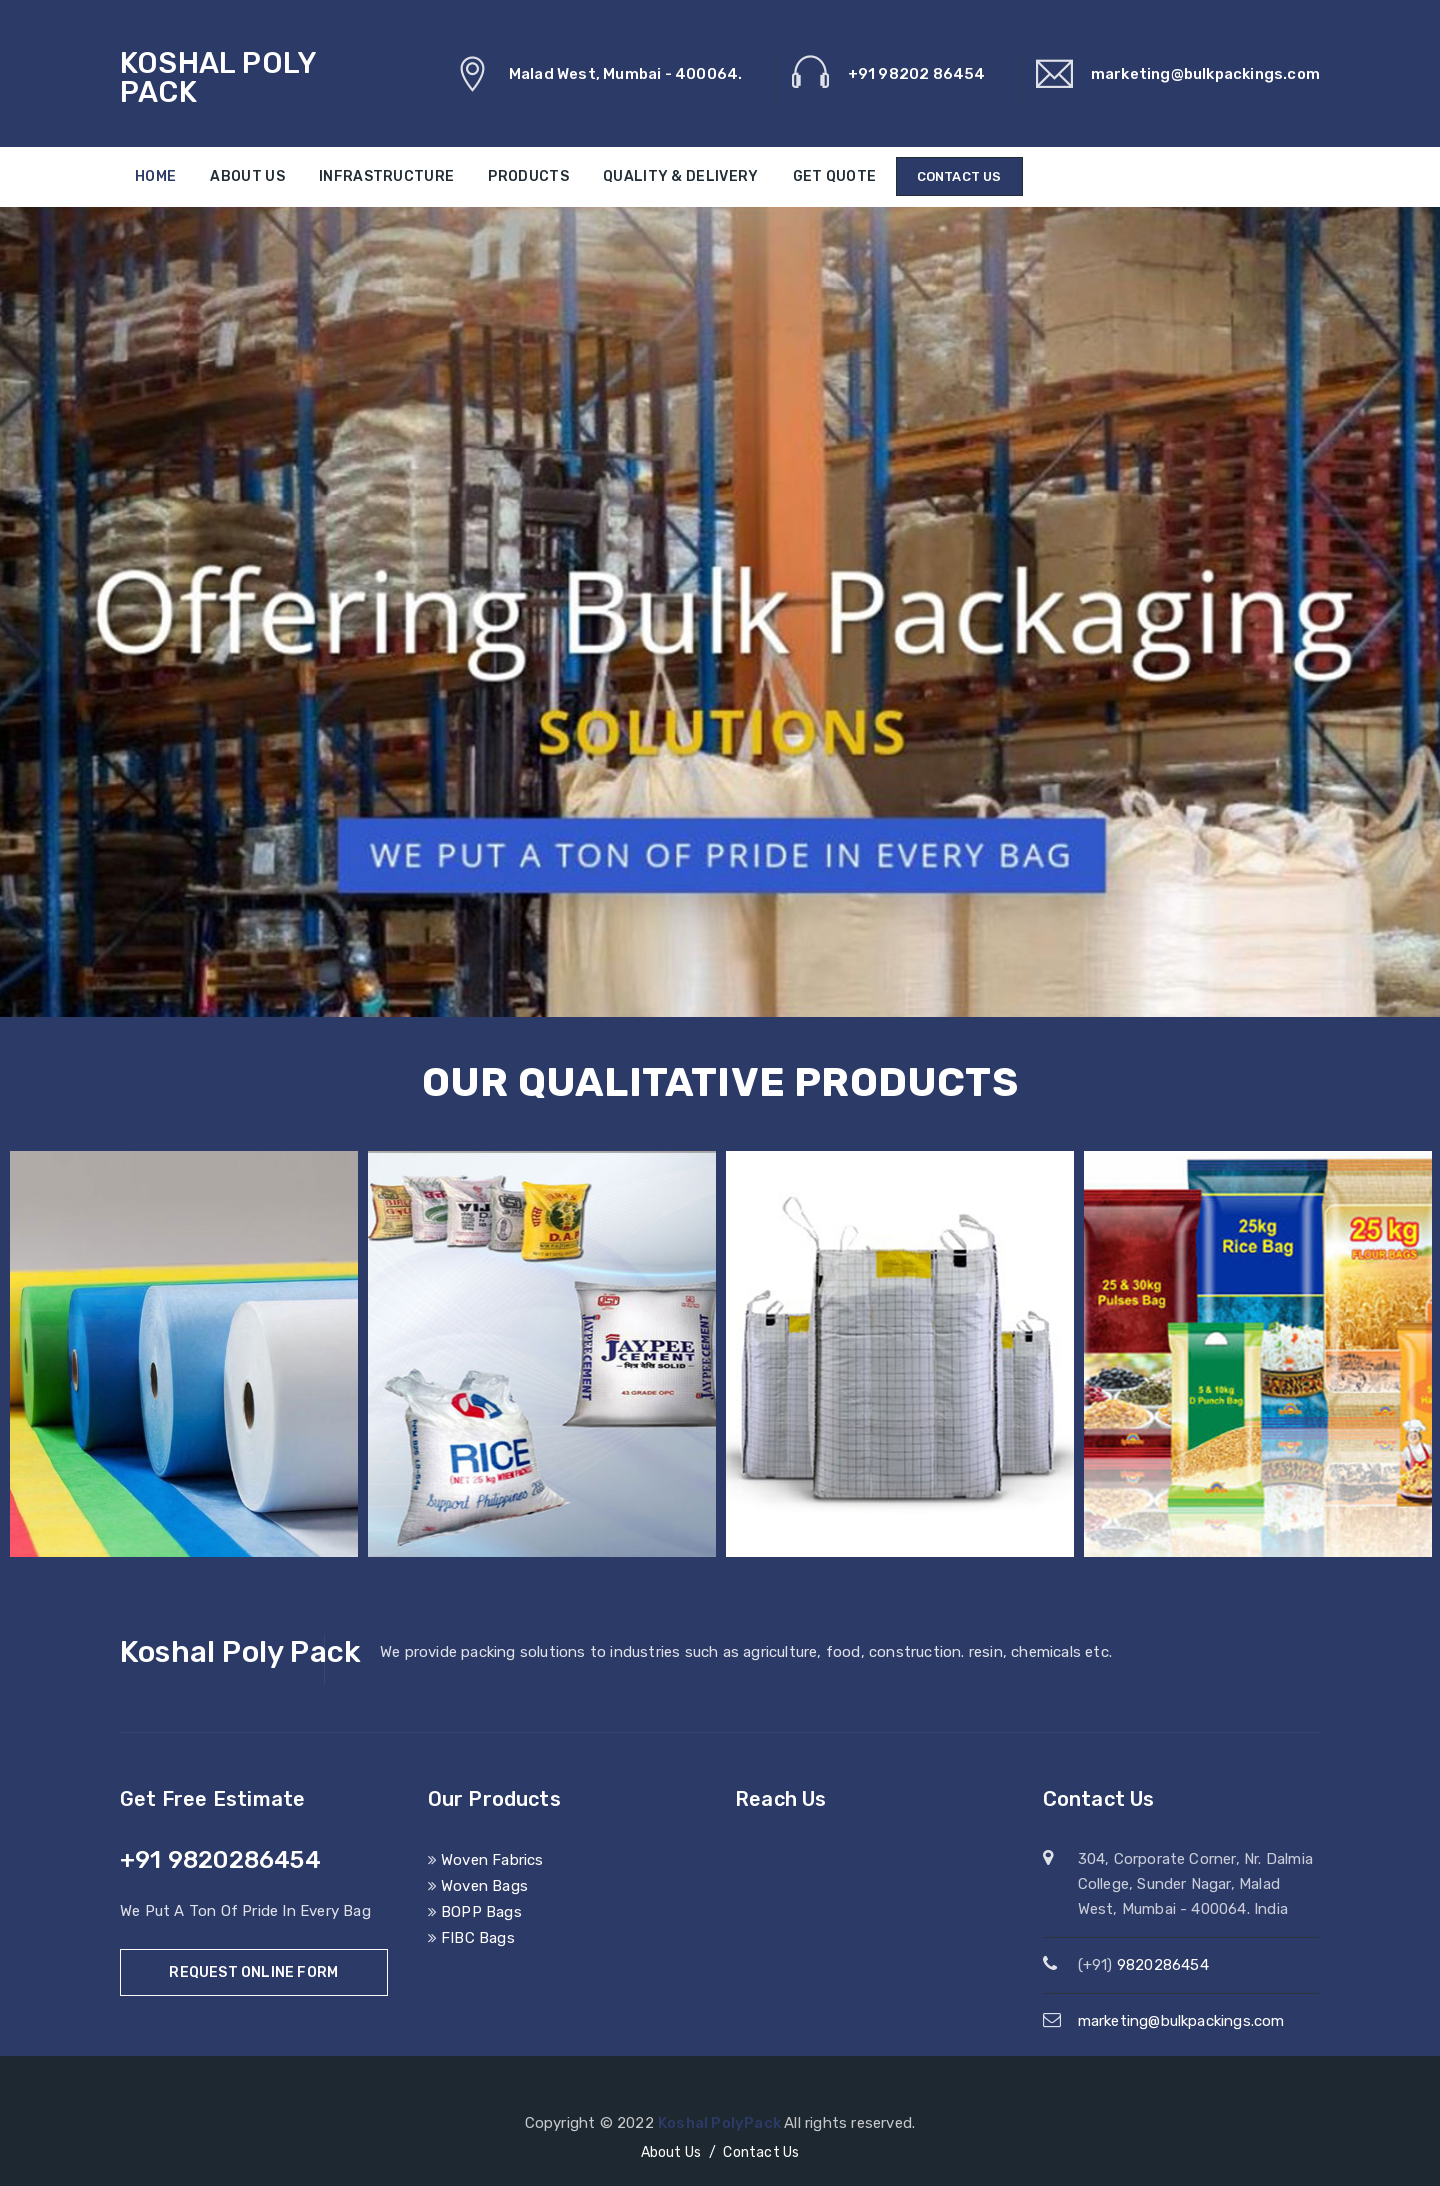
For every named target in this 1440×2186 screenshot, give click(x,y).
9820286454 (1163, 1965)
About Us (247, 176)
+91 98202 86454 (917, 74)
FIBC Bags (471, 1938)
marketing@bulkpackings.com (1205, 74)
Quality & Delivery (680, 176)
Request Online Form (253, 1972)
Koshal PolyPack (721, 2123)
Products (528, 176)
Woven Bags (478, 1886)
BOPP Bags (475, 1912)
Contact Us (959, 176)
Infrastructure (386, 176)
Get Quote (835, 176)
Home (155, 176)
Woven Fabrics (486, 1860)
